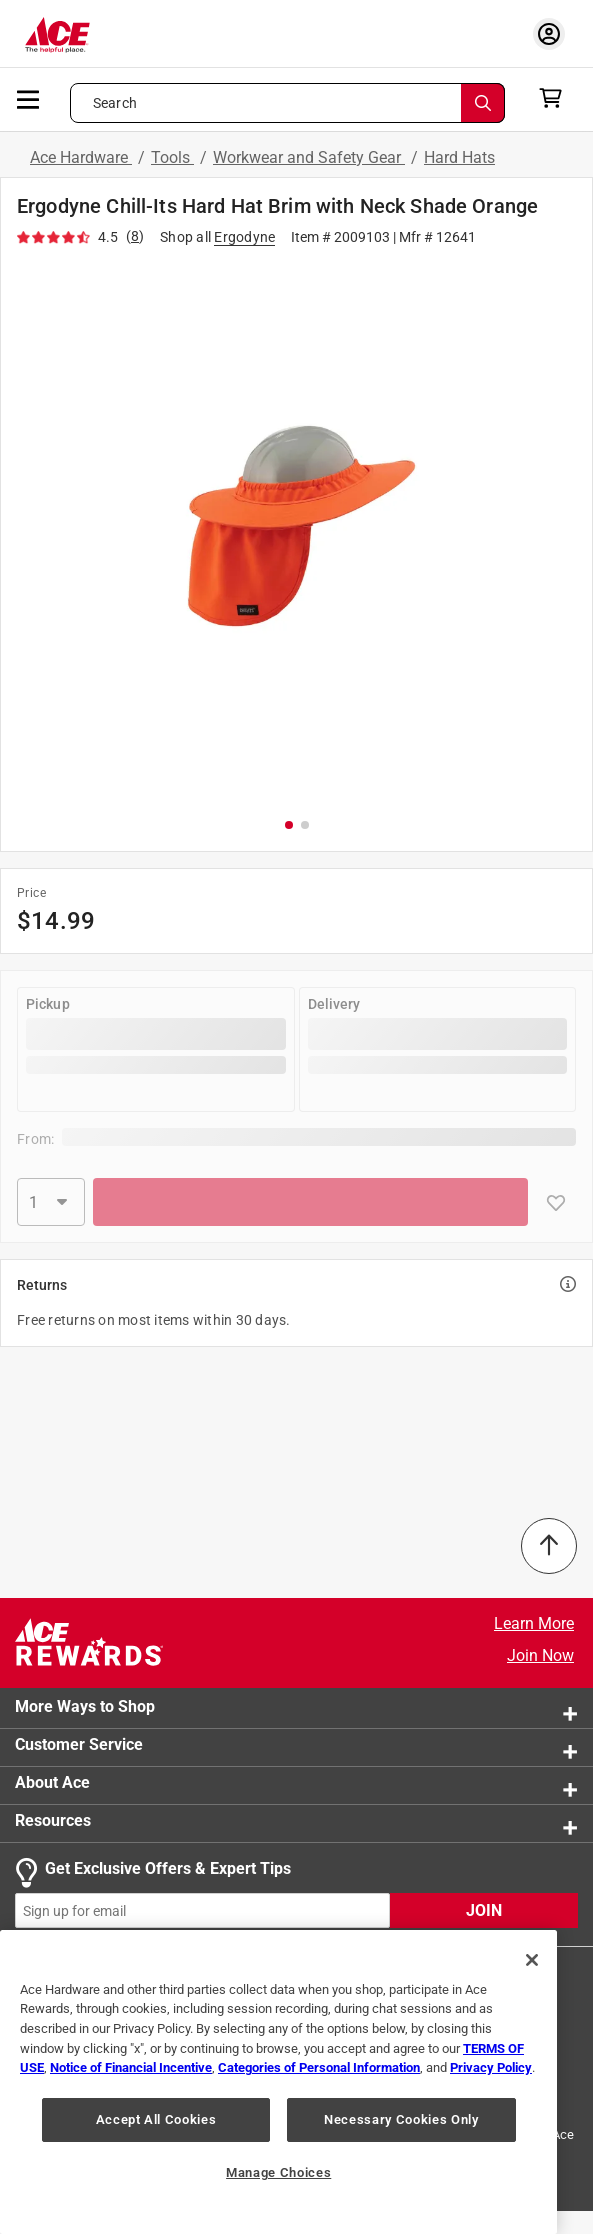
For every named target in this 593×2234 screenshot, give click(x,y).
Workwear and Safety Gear (309, 157)
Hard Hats (459, 157)
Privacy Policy (491, 2067)
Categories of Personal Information (319, 2067)
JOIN (484, 1910)
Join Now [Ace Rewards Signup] (540, 1655)
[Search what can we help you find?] (287, 103)
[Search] (483, 103)
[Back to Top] (549, 1546)
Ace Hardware (81, 157)
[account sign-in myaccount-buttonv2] (549, 33)
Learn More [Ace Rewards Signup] (534, 1623)
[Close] (532, 1960)
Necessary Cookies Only (401, 2119)
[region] (278, 2082)
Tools (172, 157)
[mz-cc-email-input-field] (202, 1910)
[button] (296, 530)
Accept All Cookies (156, 2119)
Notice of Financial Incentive (131, 2067)
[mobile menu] (29, 98)
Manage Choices (278, 2172)
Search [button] (115, 103)
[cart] (556, 98)
